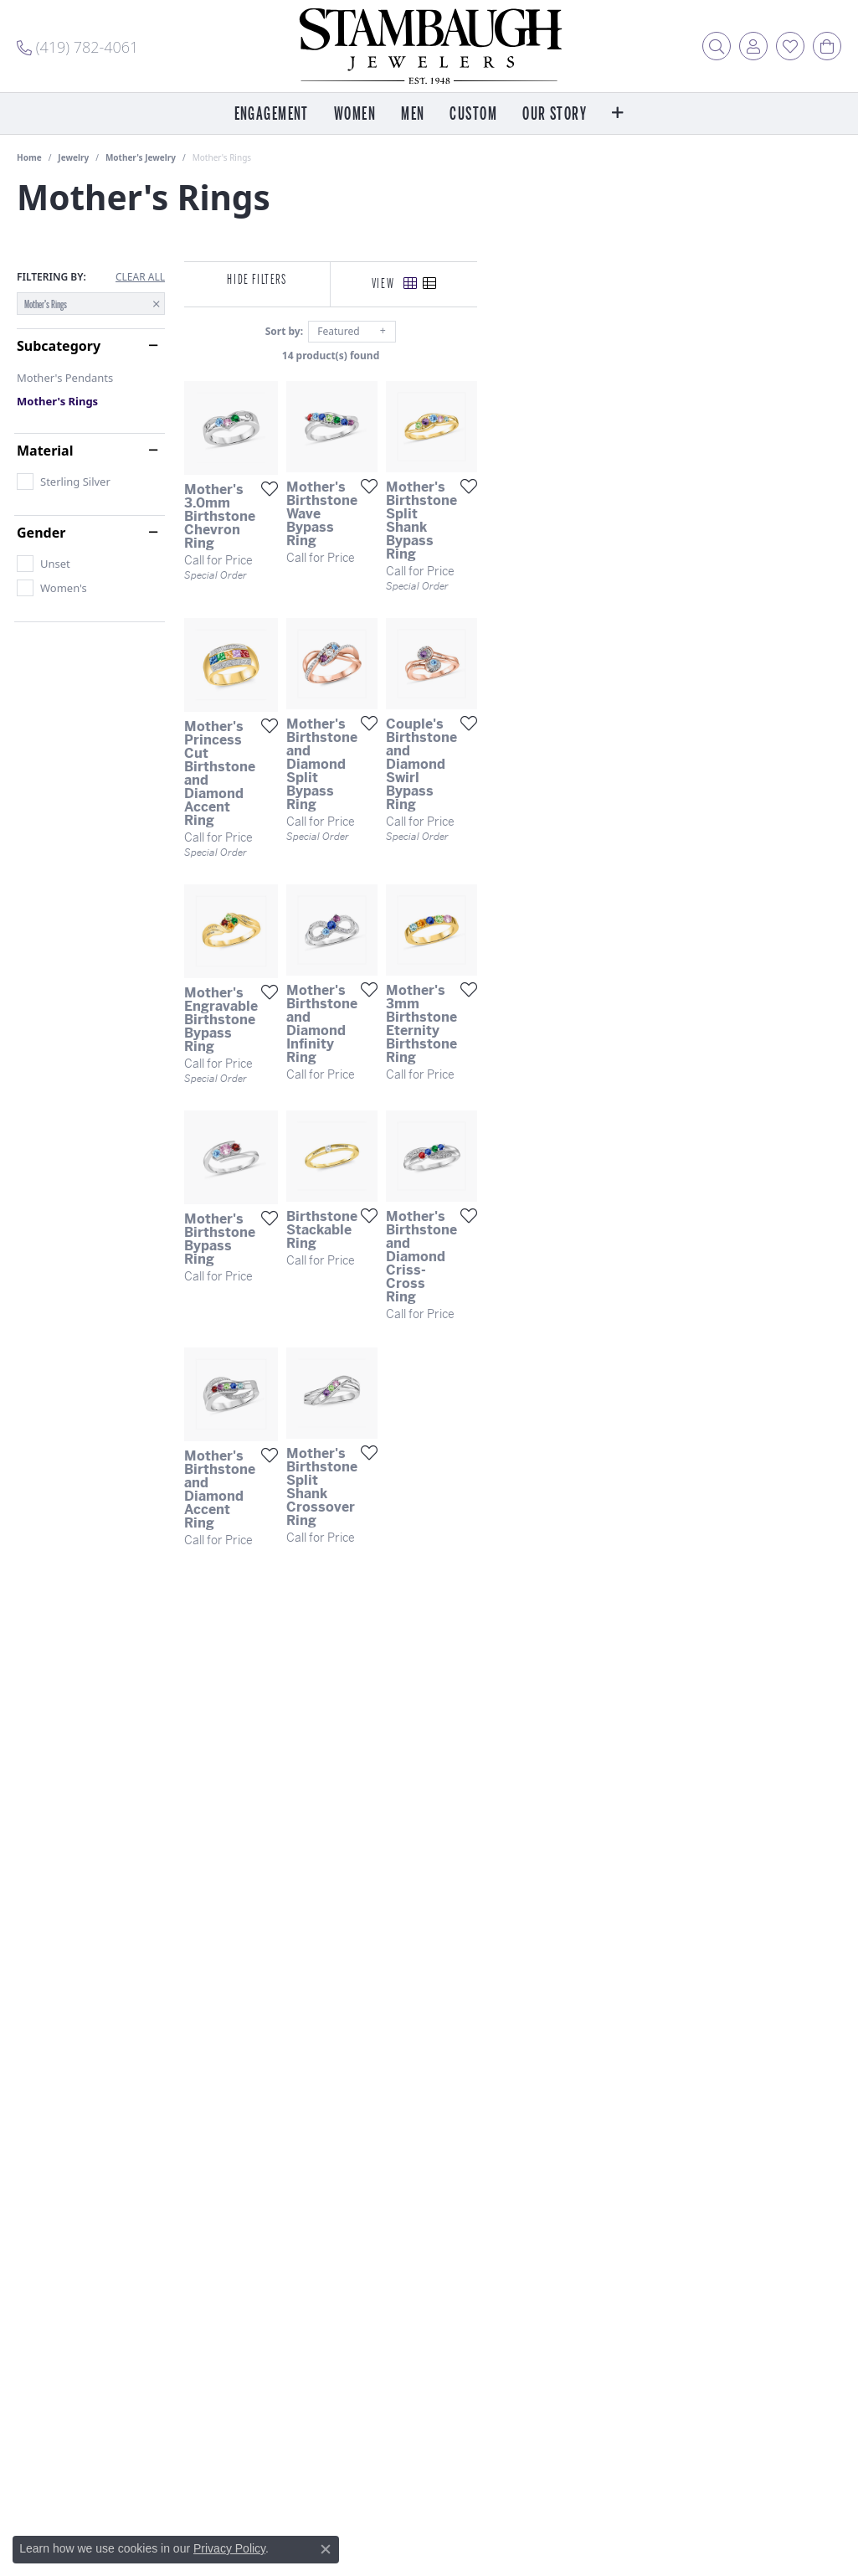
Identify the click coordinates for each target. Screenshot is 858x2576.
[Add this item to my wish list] (384, 608)
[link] (77, 46)
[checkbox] (63, 481)
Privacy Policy (229, 2548)
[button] (716, 46)
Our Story (554, 114)
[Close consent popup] (326, 2549)
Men (412, 114)
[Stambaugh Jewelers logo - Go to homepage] (429, 46)
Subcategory (58, 346)
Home (29, 157)
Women (355, 114)
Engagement (271, 114)
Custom (473, 114)
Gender (41, 532)
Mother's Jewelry (140, 157)
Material (45, 450)
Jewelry (73, 157)
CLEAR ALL (140, 277)
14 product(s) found (512, 355)
